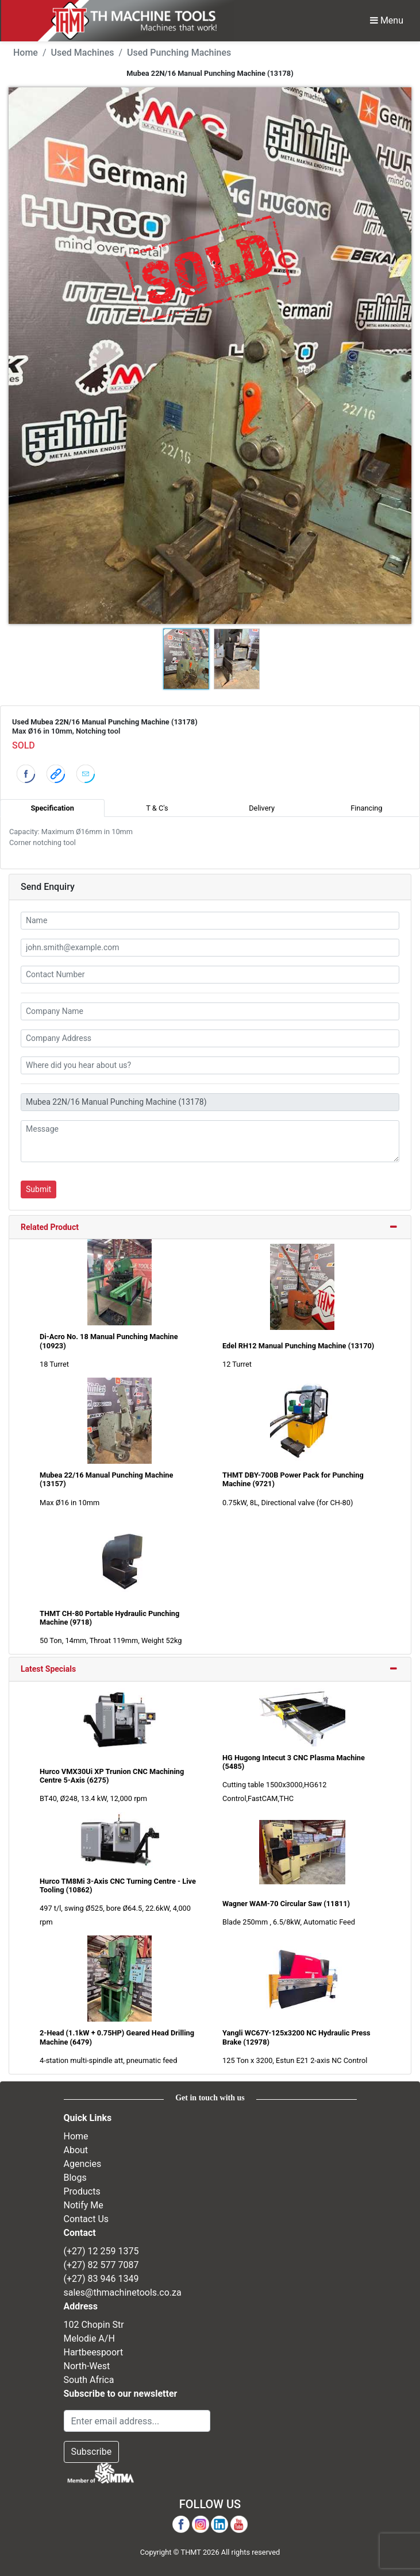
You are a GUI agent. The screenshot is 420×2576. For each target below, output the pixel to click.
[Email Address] (137, 2421)
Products (82, 2191)
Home (25, 52)
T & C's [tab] (157, 808)
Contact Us (86, 2218)
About (76, 2150)
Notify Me (83, 2205)
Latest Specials (48, 1668)
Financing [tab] (366, 808)
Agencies (83, 2163)
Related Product (50, 1227)
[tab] (210, 1228)
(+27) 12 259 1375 (101, 2251)
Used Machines (82, 52)
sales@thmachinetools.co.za (123, 2292)
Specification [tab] (52, 808)
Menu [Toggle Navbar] (386, 20)
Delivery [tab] (262, 808)
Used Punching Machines (179, 52)
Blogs (75, 2177)
